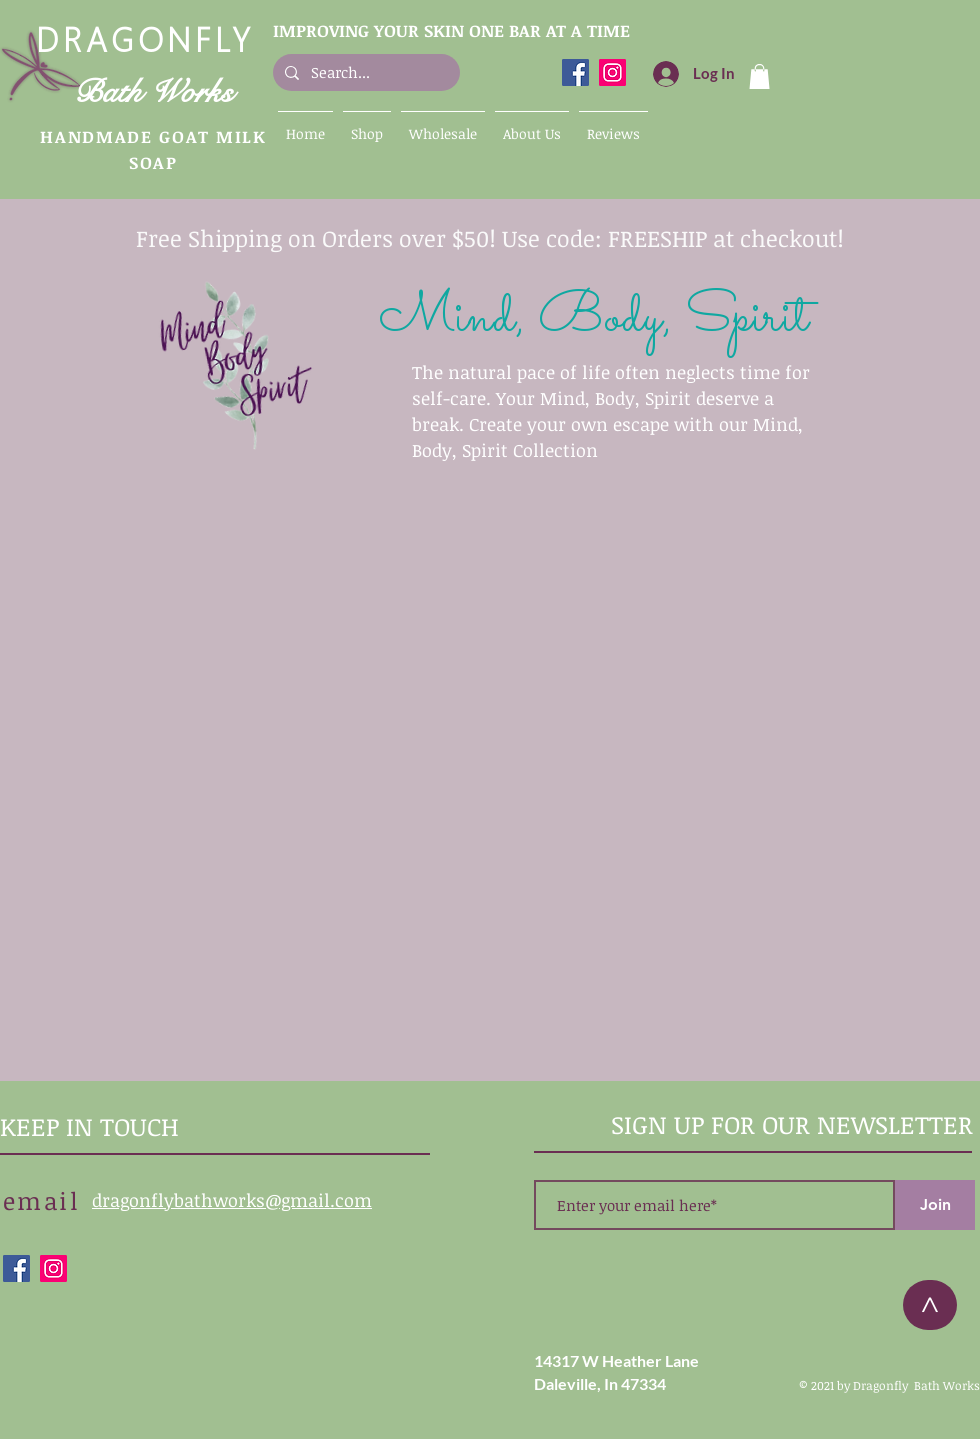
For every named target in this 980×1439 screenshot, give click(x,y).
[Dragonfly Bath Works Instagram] (612, 72)
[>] (930, 1305)
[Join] (935, 1205)
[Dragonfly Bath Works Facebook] (575, 72)
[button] (759, 76)
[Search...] (364, 72)
